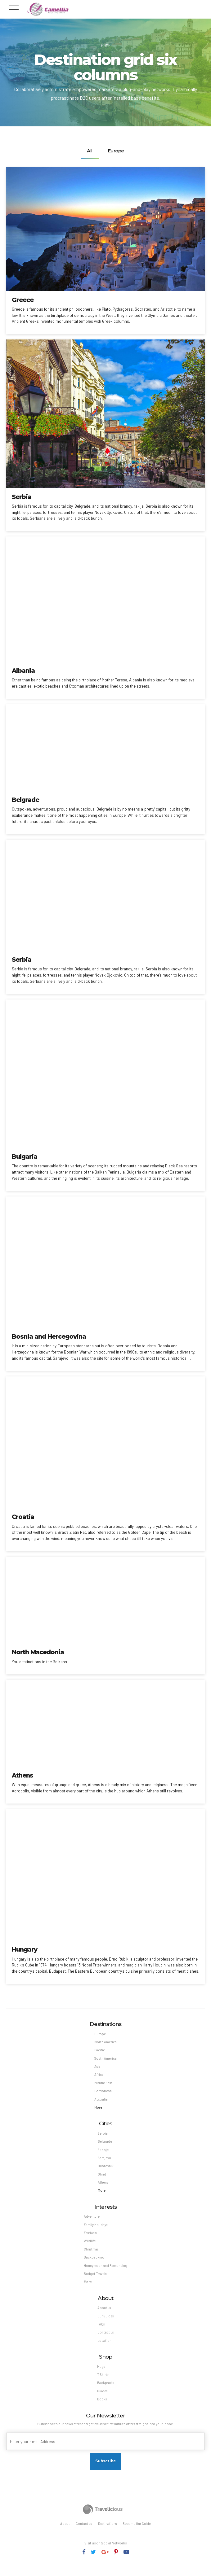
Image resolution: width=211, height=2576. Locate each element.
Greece (23, 299)
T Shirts (103, 2384)
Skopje (103, 2153)
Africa (98, 2076)
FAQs (100, 2332)
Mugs (101, 2375)
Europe (100, 2034)
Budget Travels (94, 2281)
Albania (23, 670)
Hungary (24, 1949)
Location (104, 2349)
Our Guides (105, 2324)
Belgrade (25, 799)
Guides (102, 2401)
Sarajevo (104, 2161)
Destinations (107, 2534)
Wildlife (89, 2247)
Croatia (23, 1516)
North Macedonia (38, 1652)
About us (104, 2315)
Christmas (91, 2255)
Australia (101, 2102)
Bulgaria (24, 1156)
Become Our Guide (138, 2534)
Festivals (89, 2239)
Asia (97, 2068)
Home (105, 45)
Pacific (99, 2051)
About (63, 2534)
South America (105, 2059)
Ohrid (101, 2178)
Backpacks (105, 2392)
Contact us (105, 2341)
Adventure (91, 2222)
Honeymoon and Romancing (105, 2272)
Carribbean (103, 2093)
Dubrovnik (105, 2170)
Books (102, 2409)
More (98, 2110)
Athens (22, 1775)
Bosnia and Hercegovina (49, 1336)
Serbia (21, 496)
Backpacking (93, 2264)
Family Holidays (95, 2230)
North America (105, 2042)
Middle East (103, 2085)
